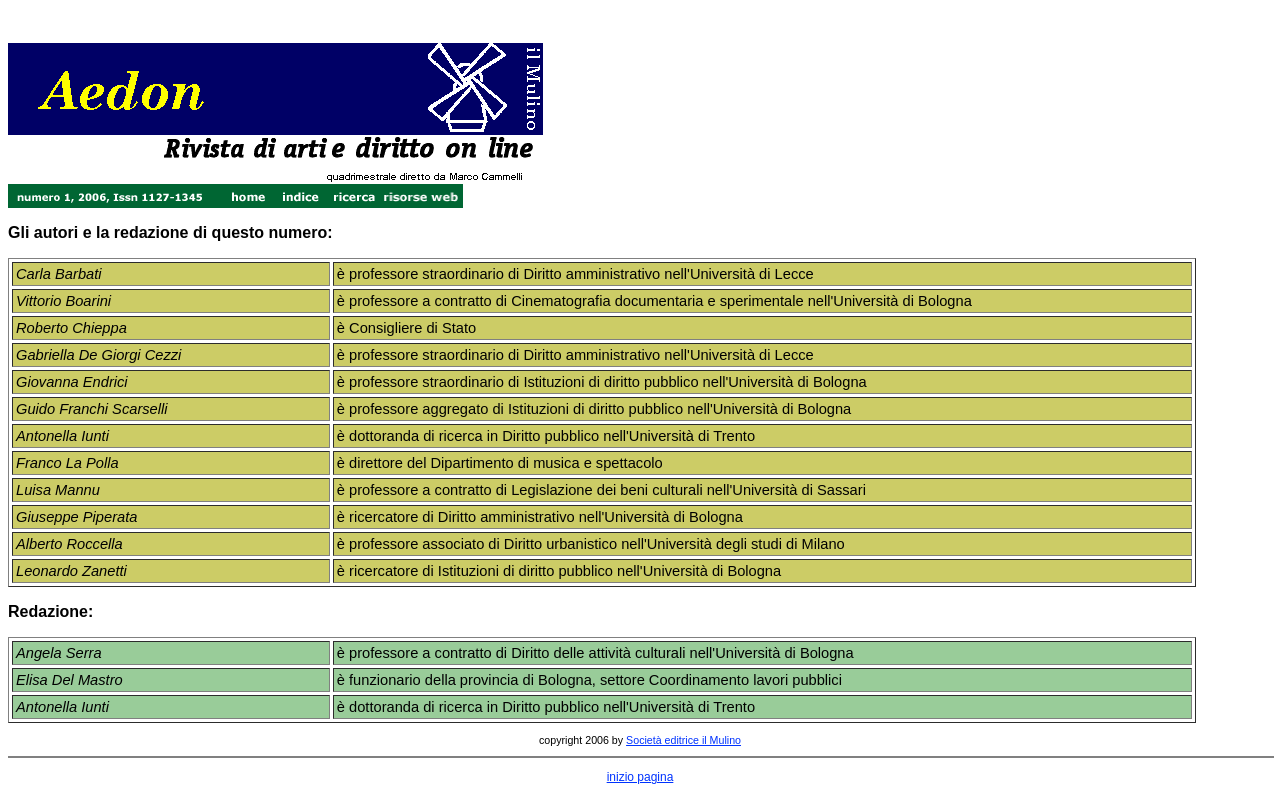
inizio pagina (640, 777)
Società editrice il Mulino (683, 740)
